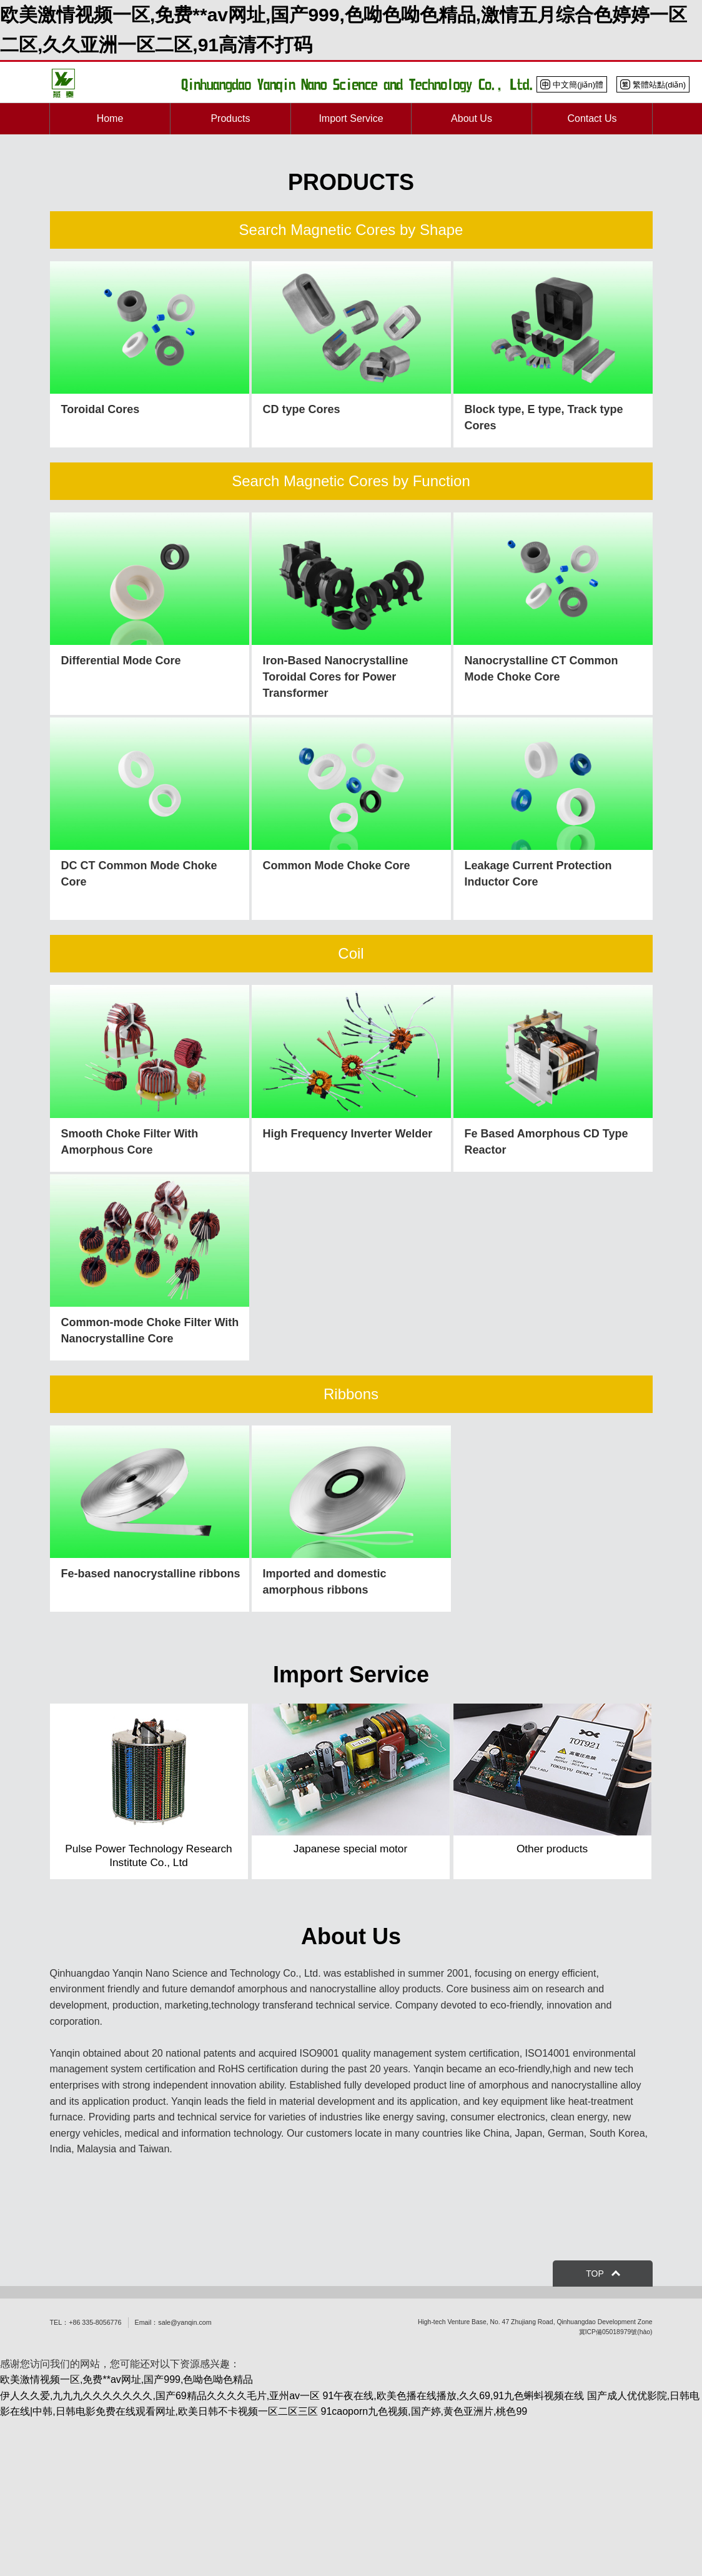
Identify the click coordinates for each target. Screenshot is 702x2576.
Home (110, 118)
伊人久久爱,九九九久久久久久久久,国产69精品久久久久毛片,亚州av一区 (160, 2395)
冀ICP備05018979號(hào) (616, 2332)
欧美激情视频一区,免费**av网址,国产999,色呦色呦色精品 (126, 2379)
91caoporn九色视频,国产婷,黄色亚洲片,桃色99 (424, 2411)
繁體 (653, 84)
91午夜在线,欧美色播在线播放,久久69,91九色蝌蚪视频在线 (453, 2395)
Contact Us (591, 118)
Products (230, 118)
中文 (571, 84)
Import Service (351, 118)
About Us (471, 118)
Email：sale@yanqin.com (173, 2322)
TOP (595, 2274)
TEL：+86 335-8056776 (86, 2322)
